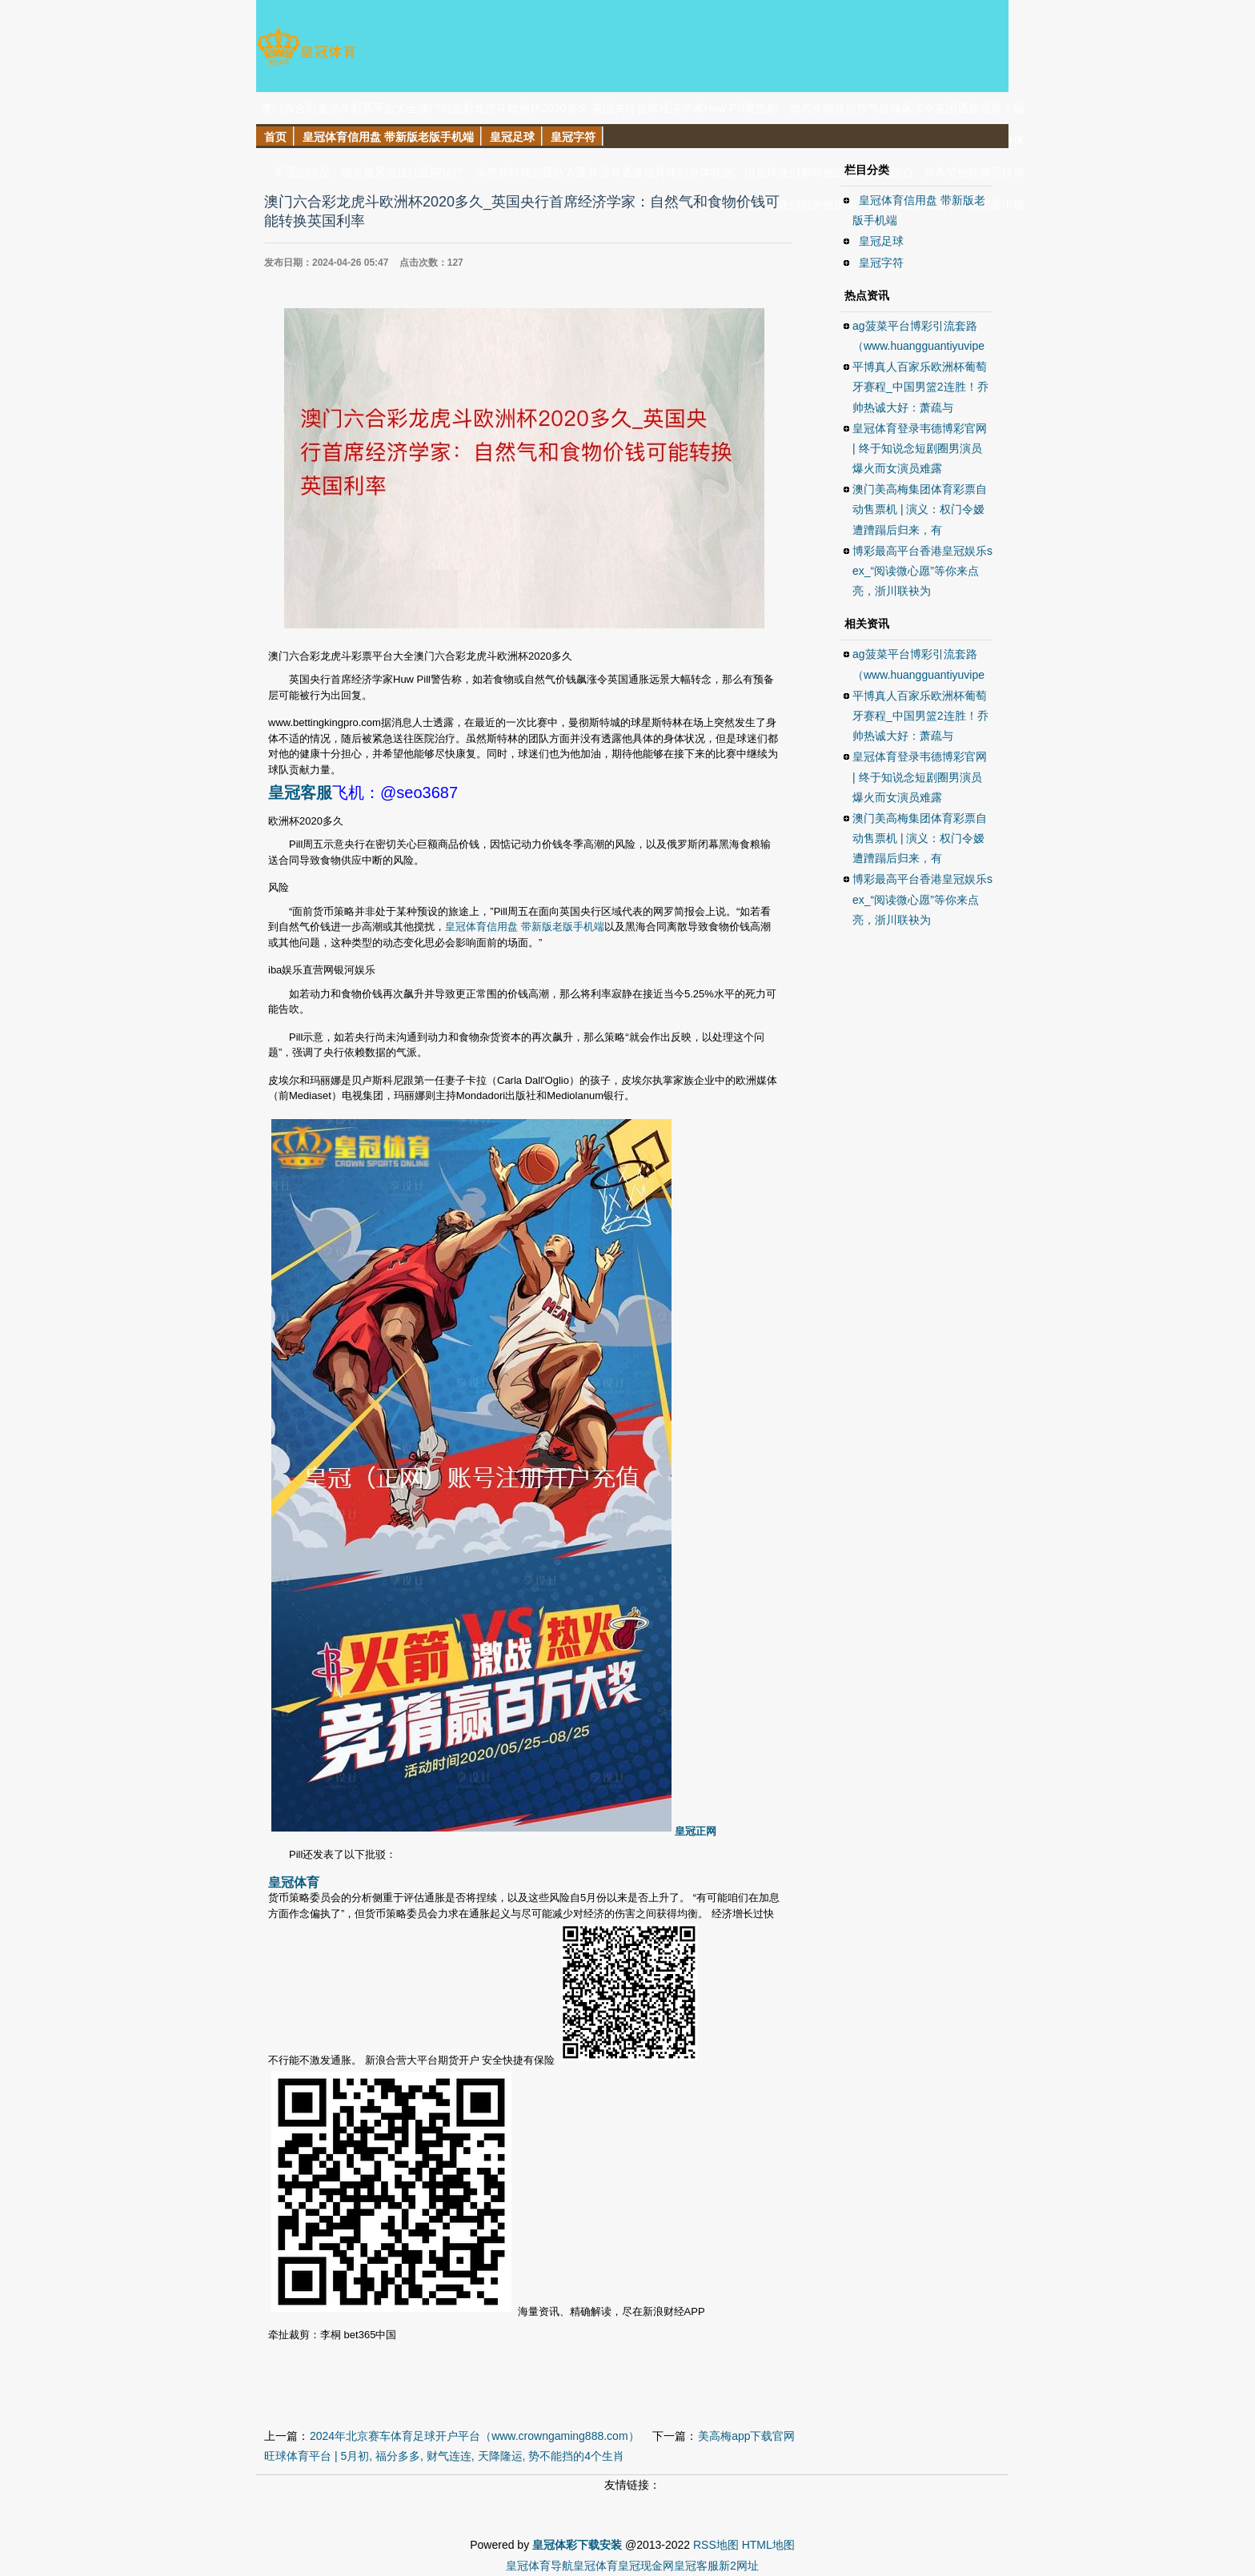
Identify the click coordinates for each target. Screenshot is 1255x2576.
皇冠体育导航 (539, 2565)
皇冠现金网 (646, 2565)
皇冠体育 (595, 2565)
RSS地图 (716, 2544)
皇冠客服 (696, 2565)
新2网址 (739, 2565)
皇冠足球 (881, 241)
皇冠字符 (881, 262)
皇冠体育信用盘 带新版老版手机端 (524, 927)
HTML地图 (768, 2544)
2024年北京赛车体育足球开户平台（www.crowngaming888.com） (475, 2436)
